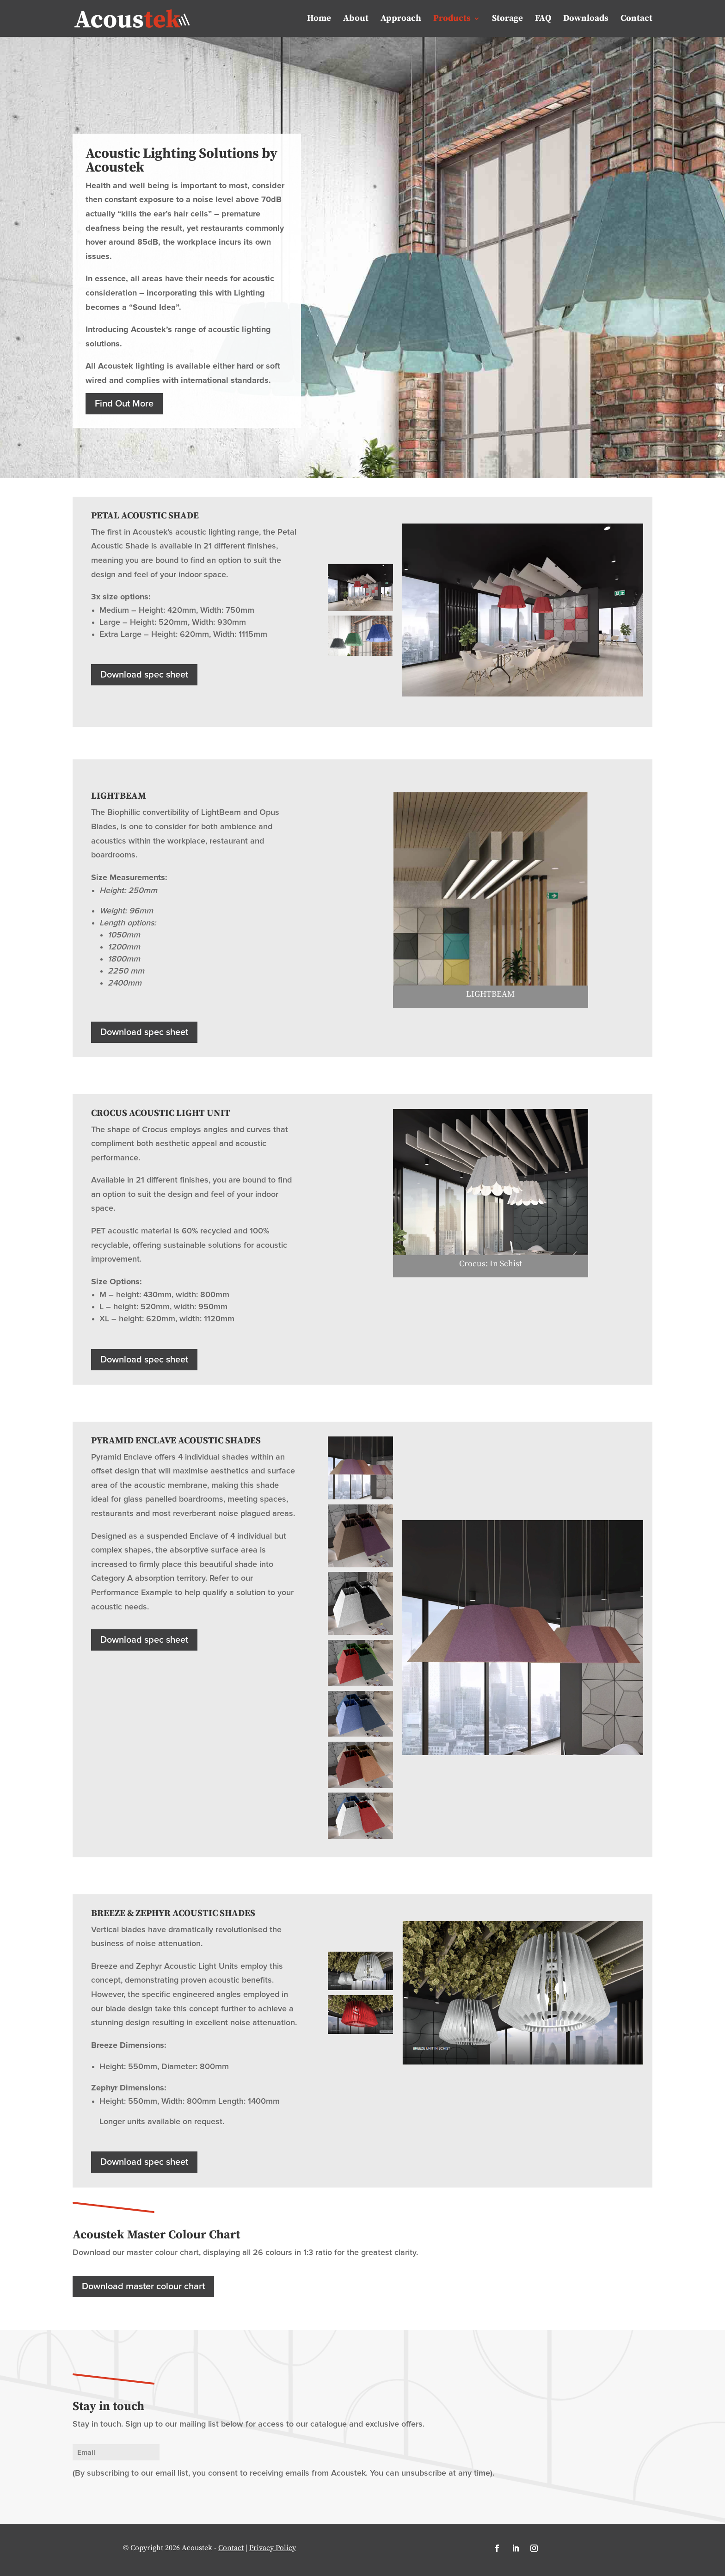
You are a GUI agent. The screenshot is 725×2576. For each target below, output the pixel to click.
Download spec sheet (144, 674)
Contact (636, 19)
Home (319, 19)
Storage (507, 19)
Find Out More (124, 403)
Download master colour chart (143, 2286)
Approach (401, 19)
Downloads (585, 19)
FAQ (543, 19)
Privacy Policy (272, 2547)
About (356, 19)
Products (452, 19)
